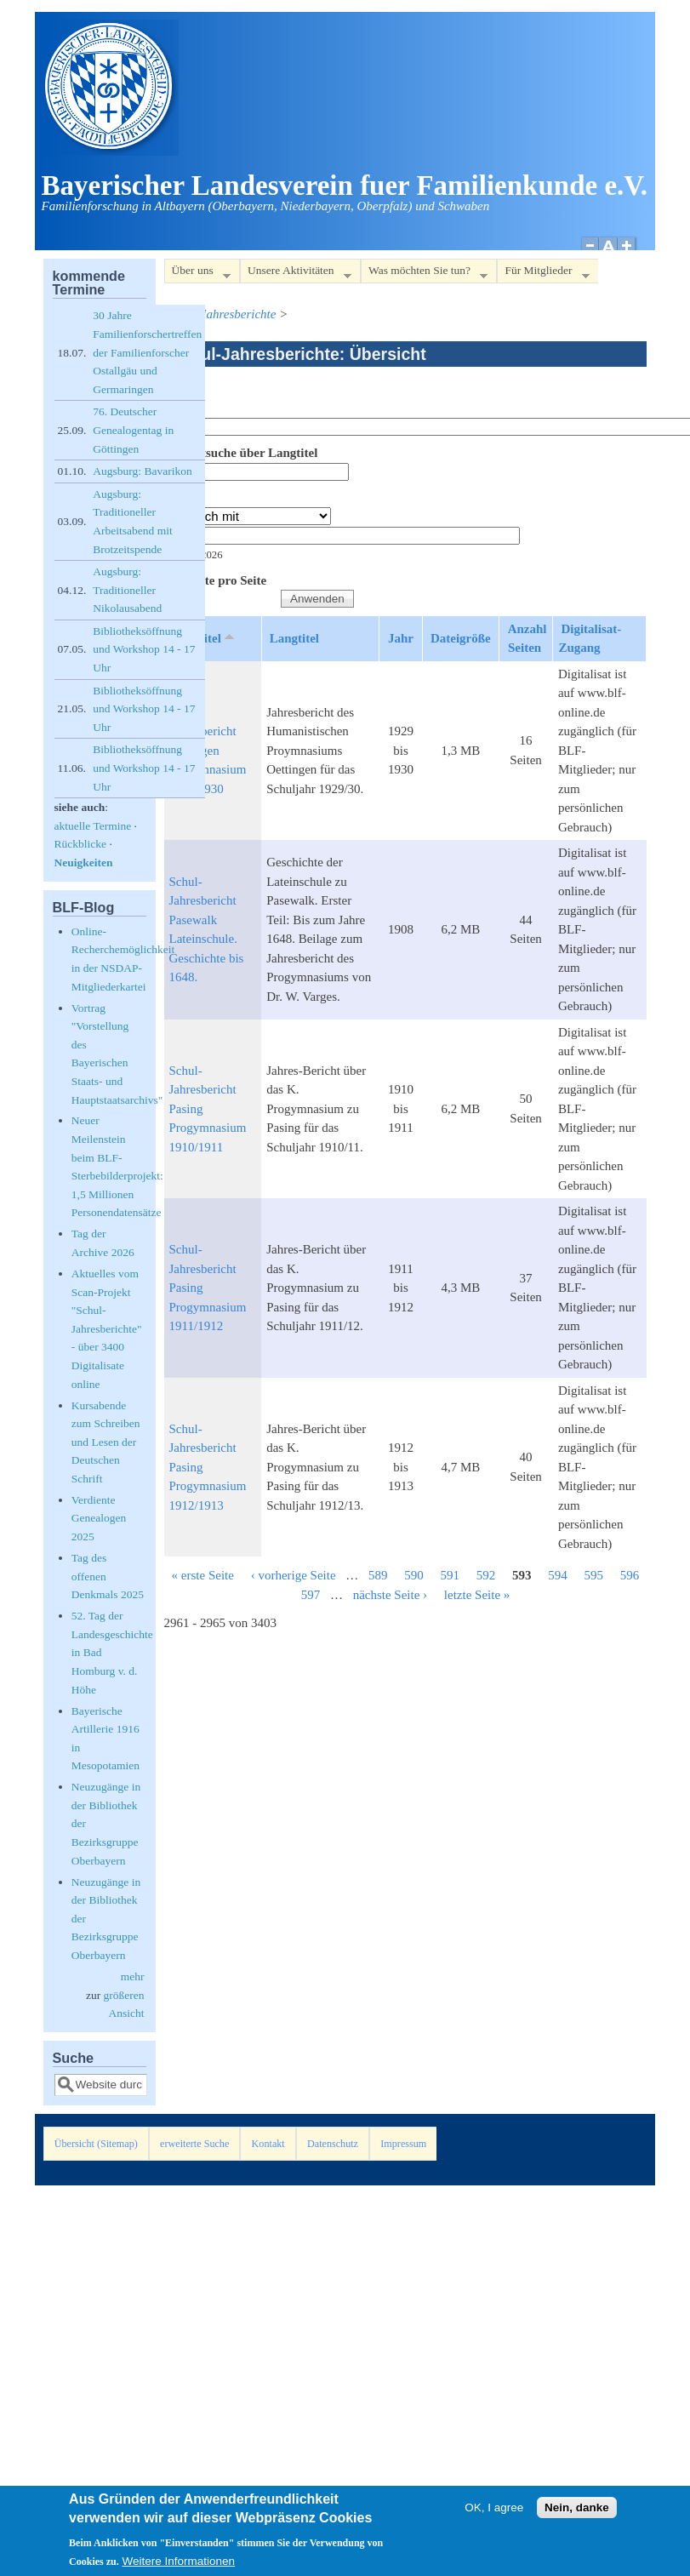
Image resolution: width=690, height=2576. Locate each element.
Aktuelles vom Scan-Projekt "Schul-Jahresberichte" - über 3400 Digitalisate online (106, 1329)
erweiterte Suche (194, 2144)
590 (414, 1575)
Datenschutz (332, 2144)
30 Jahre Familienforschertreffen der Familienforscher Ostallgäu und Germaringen (147, 352)
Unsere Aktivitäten (295, 273)
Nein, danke (577, 2509)
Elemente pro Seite (215, 580)
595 (594, 1575)
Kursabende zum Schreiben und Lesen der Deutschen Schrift (105, 1442)
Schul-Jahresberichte (222, 314)
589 (378, 1575)
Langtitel (294, 638)
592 (486, 1575)
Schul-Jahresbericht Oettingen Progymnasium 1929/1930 (208, 750)
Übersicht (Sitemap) (96, 2144)
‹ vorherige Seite (293, 1575)
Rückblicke (80, 843)
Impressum (403, 2144)
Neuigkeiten (83, 862)
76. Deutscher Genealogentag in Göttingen (133, 429)
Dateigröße (461, 638)
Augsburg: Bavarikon (142, 471)
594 (557, 1575)
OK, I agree (494, 2509)
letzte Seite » (477, 1595)
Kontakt (268, 2144)
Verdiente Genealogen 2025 (98, 1518)
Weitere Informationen (179, 2562)
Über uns (197, 273)
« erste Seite (203, 1575)
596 (630, 1575)
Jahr (177, 498)
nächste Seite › (390, 1595)
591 (450, 1575)
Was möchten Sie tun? (424, 273)
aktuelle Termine (93, 826)
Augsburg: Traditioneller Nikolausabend (127, 589)
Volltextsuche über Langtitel (241, 453)
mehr (133, 1976)
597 (311, 1595)
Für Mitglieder (543, 273)
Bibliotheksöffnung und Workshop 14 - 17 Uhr (144, 649)
